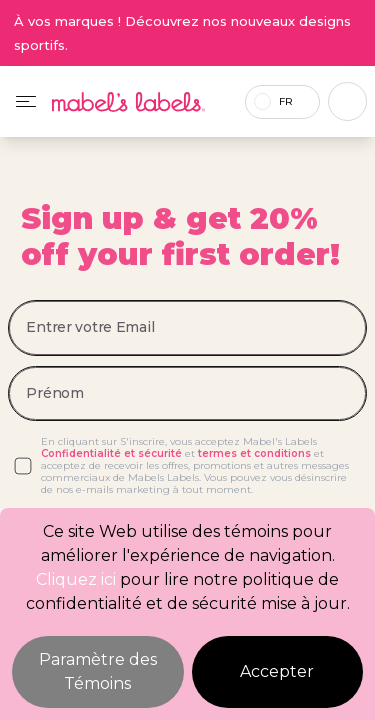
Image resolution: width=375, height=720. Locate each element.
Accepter (277, 671)
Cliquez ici (76, 579)
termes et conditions (254, 453)
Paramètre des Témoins (98, 671)
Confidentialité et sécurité (111, 453)
